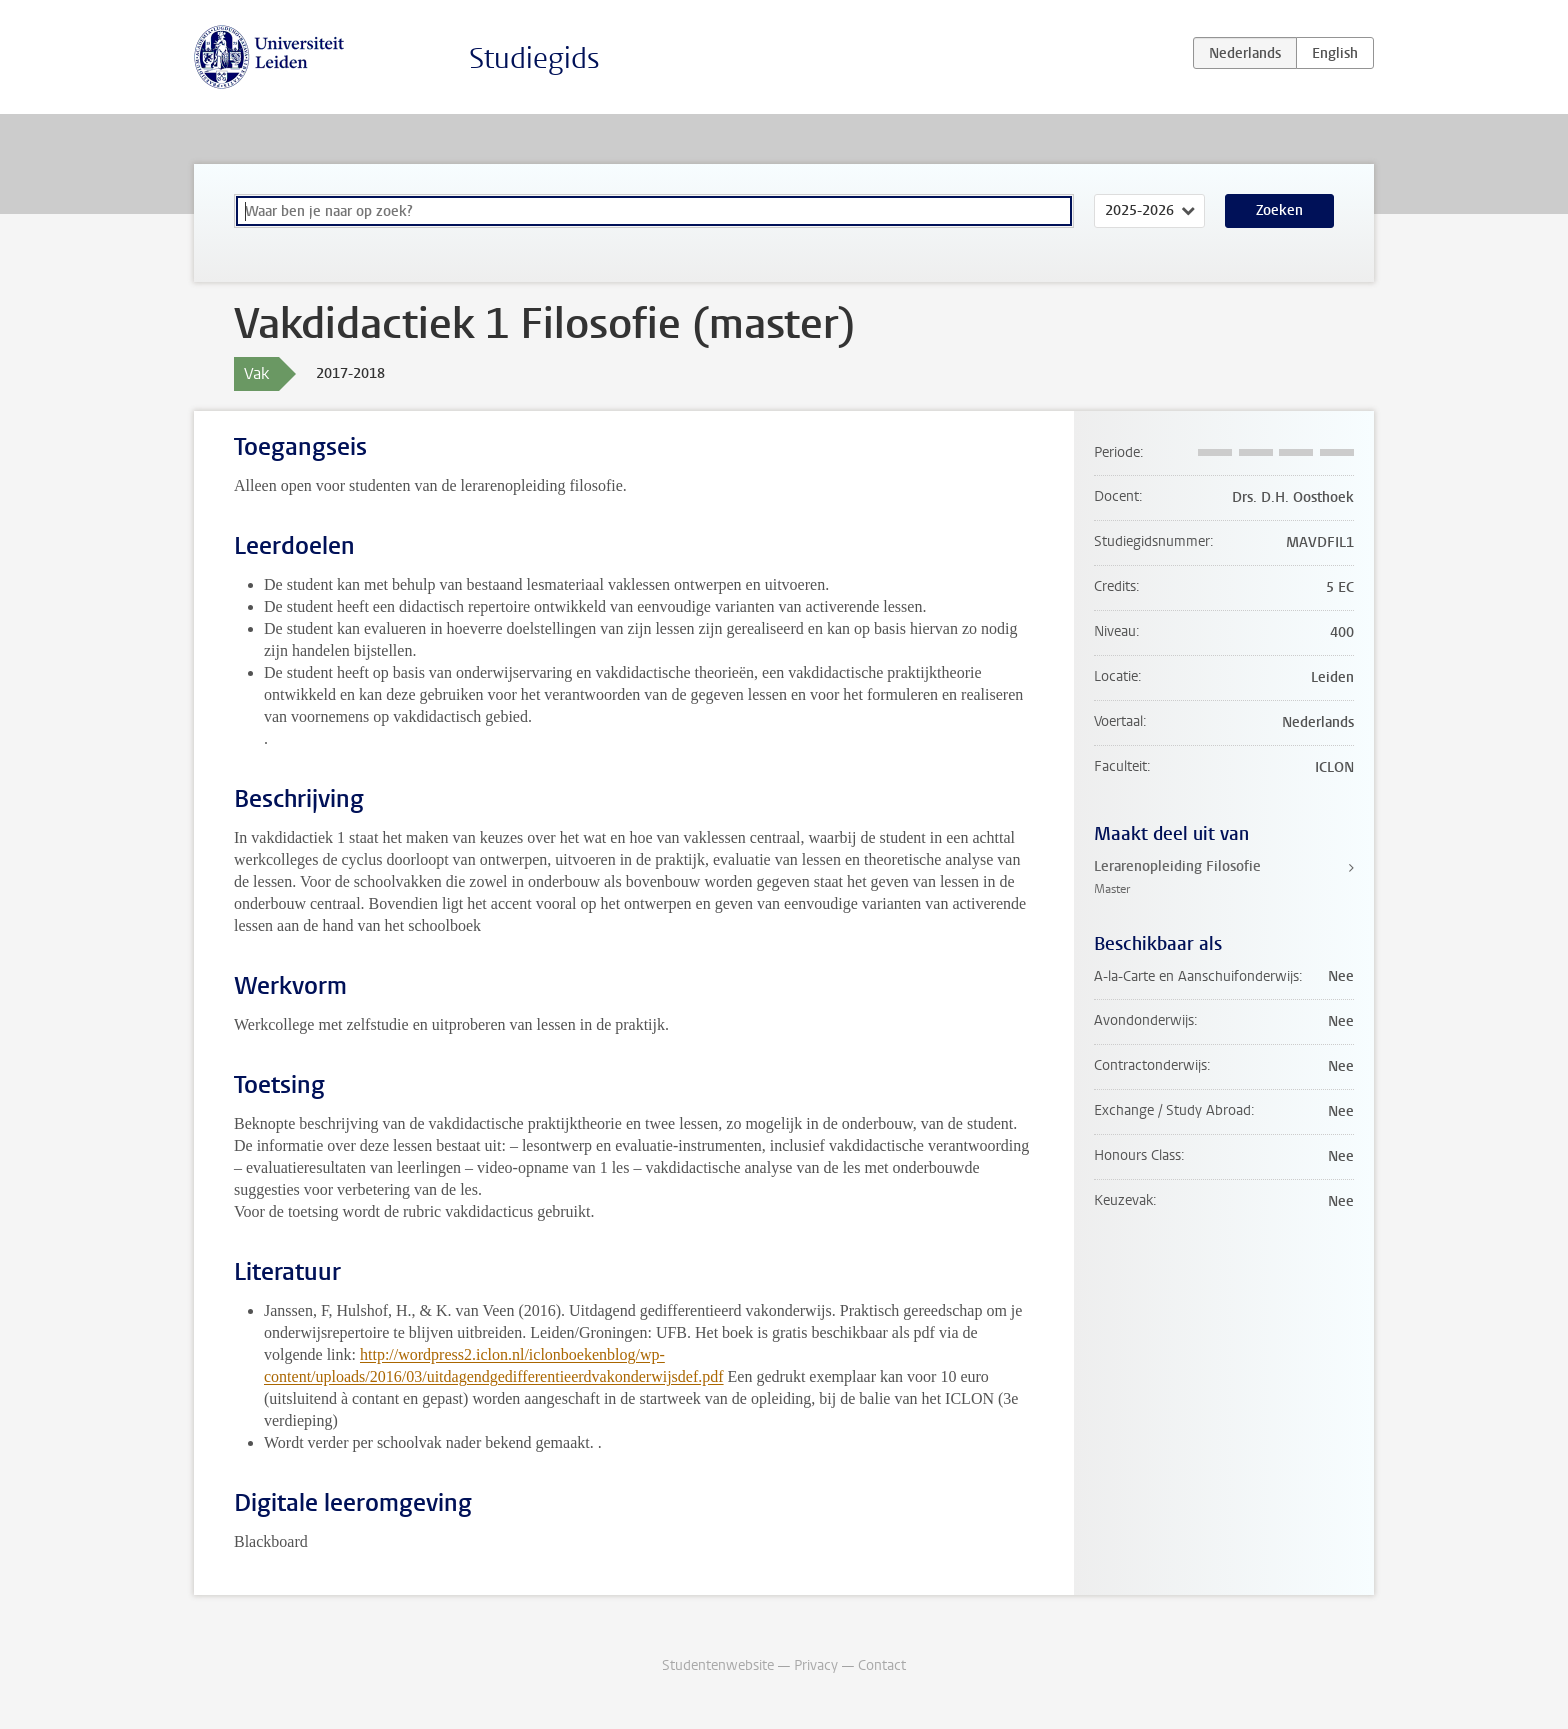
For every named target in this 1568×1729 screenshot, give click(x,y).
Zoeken (1279, 210)
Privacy (816, 1665)
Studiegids (534, 58)
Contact (882, 1665)
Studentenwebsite (718, 1665)
